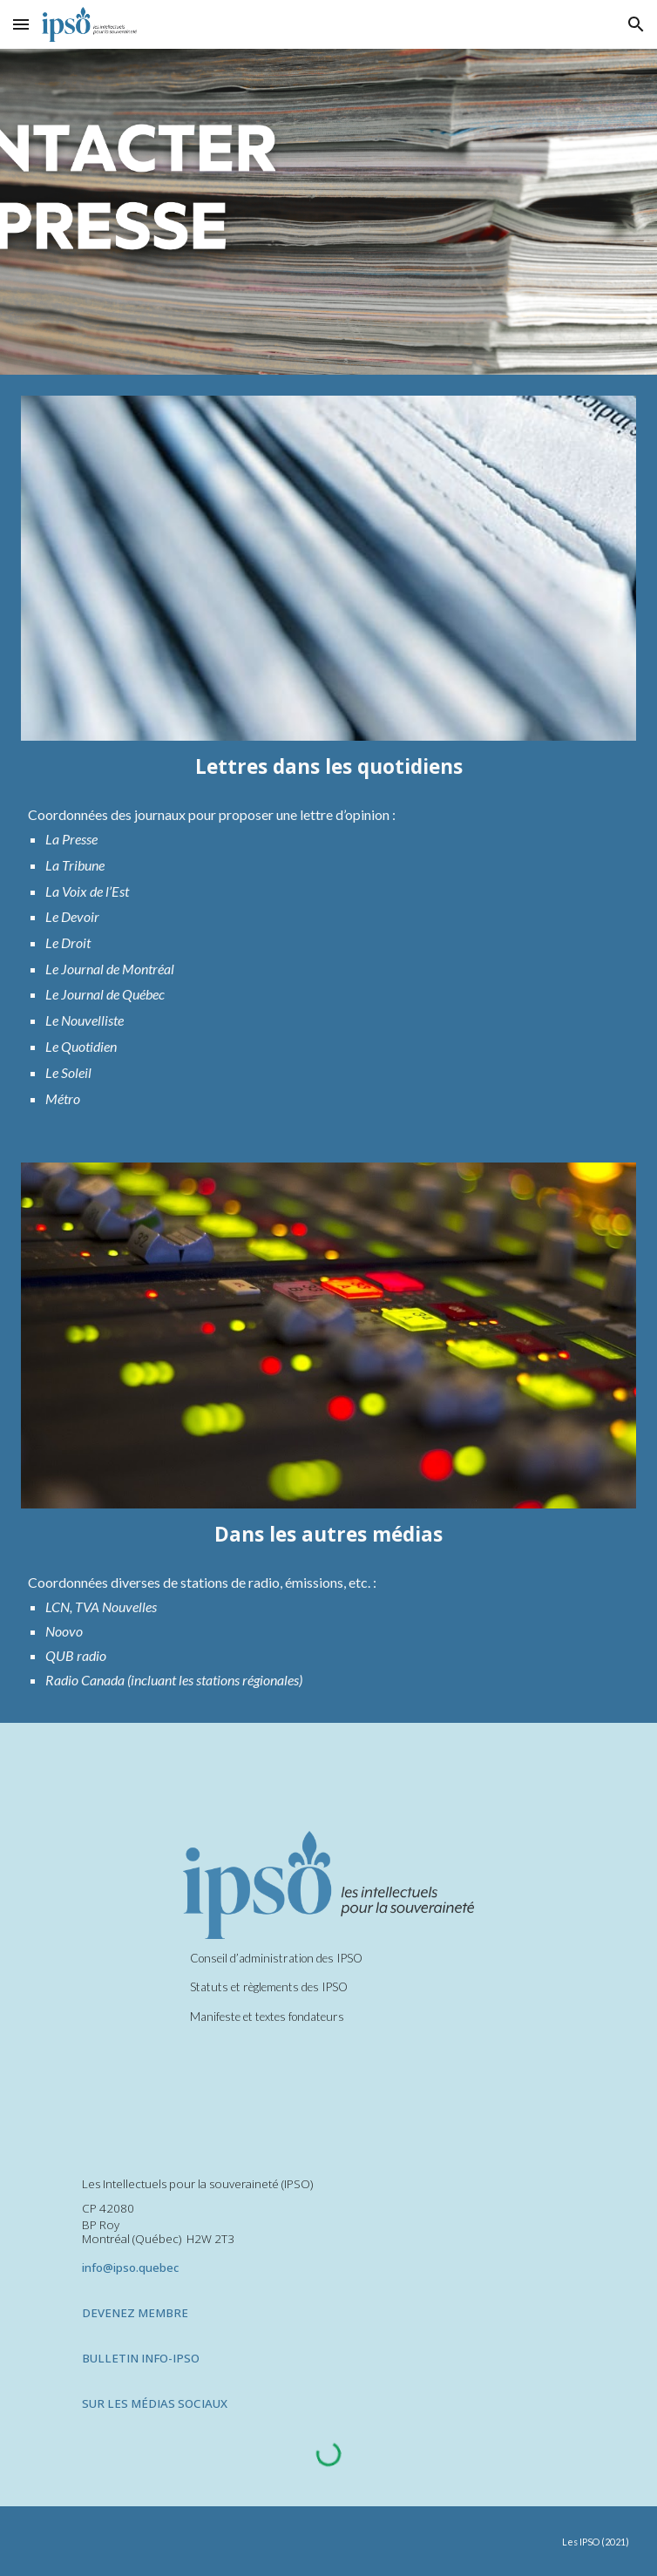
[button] (21, 24)
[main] (329, 766)
